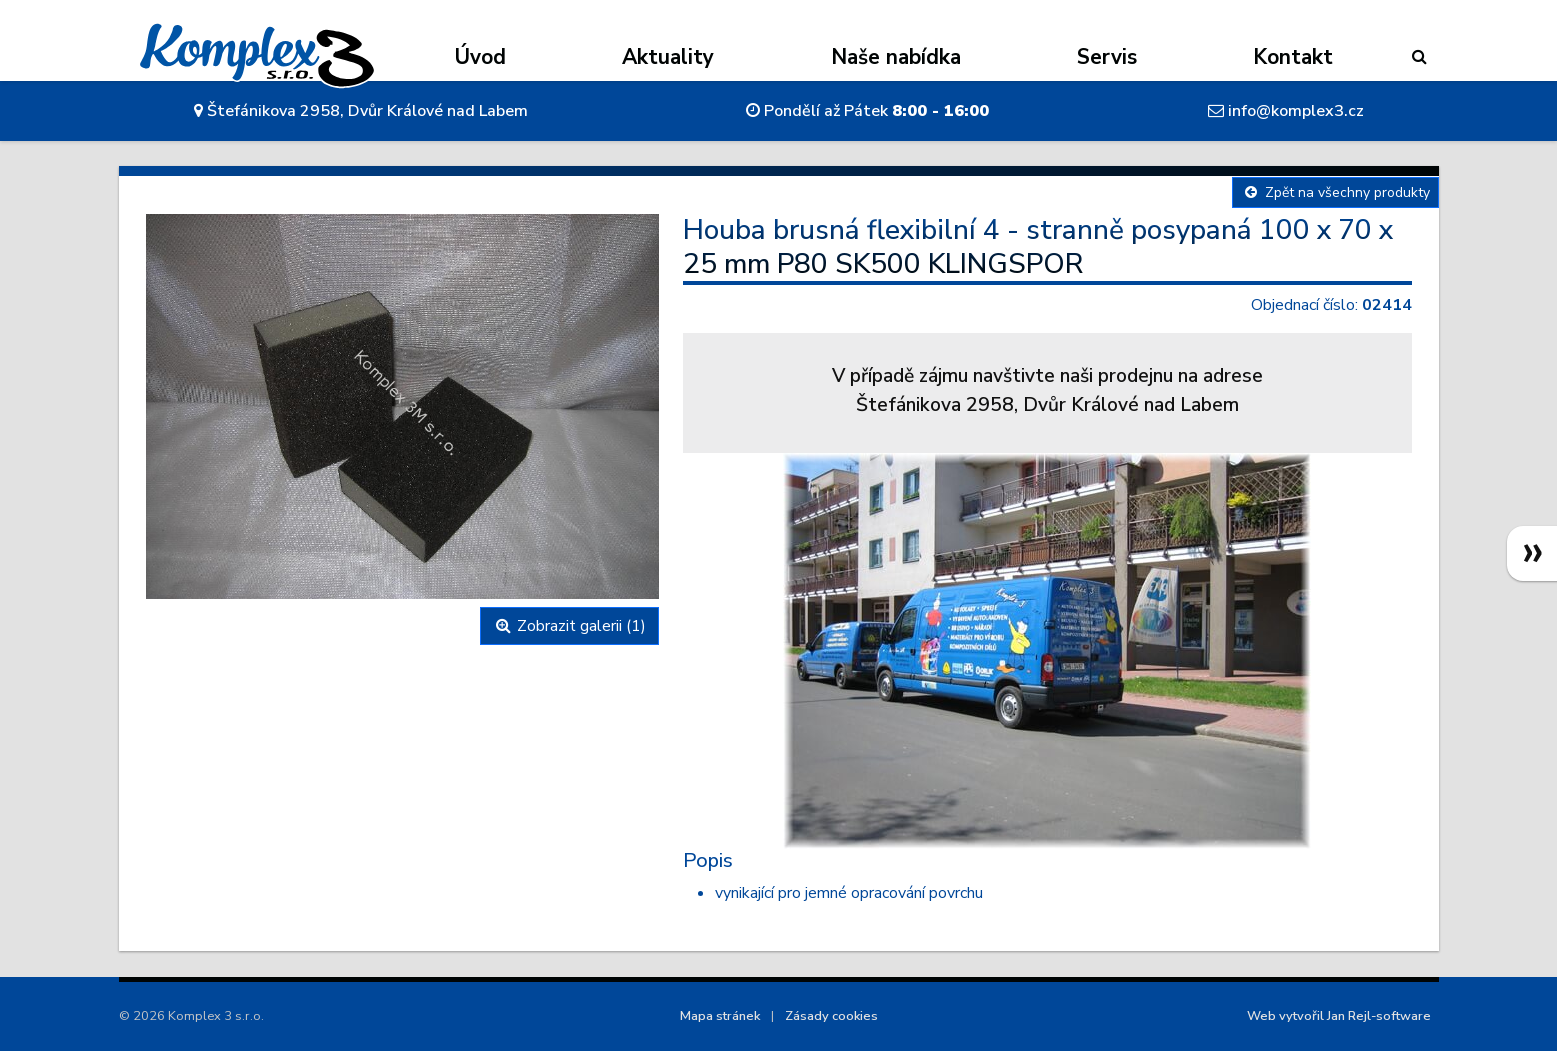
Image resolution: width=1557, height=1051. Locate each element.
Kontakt (1293, 57)
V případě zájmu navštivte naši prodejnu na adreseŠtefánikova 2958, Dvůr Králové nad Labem (1047, 390)
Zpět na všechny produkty (1335, 192)
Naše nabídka (896, 57)
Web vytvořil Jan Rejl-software (1339, 1016)
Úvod (480, 57)
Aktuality (668, 57)
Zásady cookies (831, 1016)
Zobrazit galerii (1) (569, 626)
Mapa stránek (720, 1016)
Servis (1107, 57)
